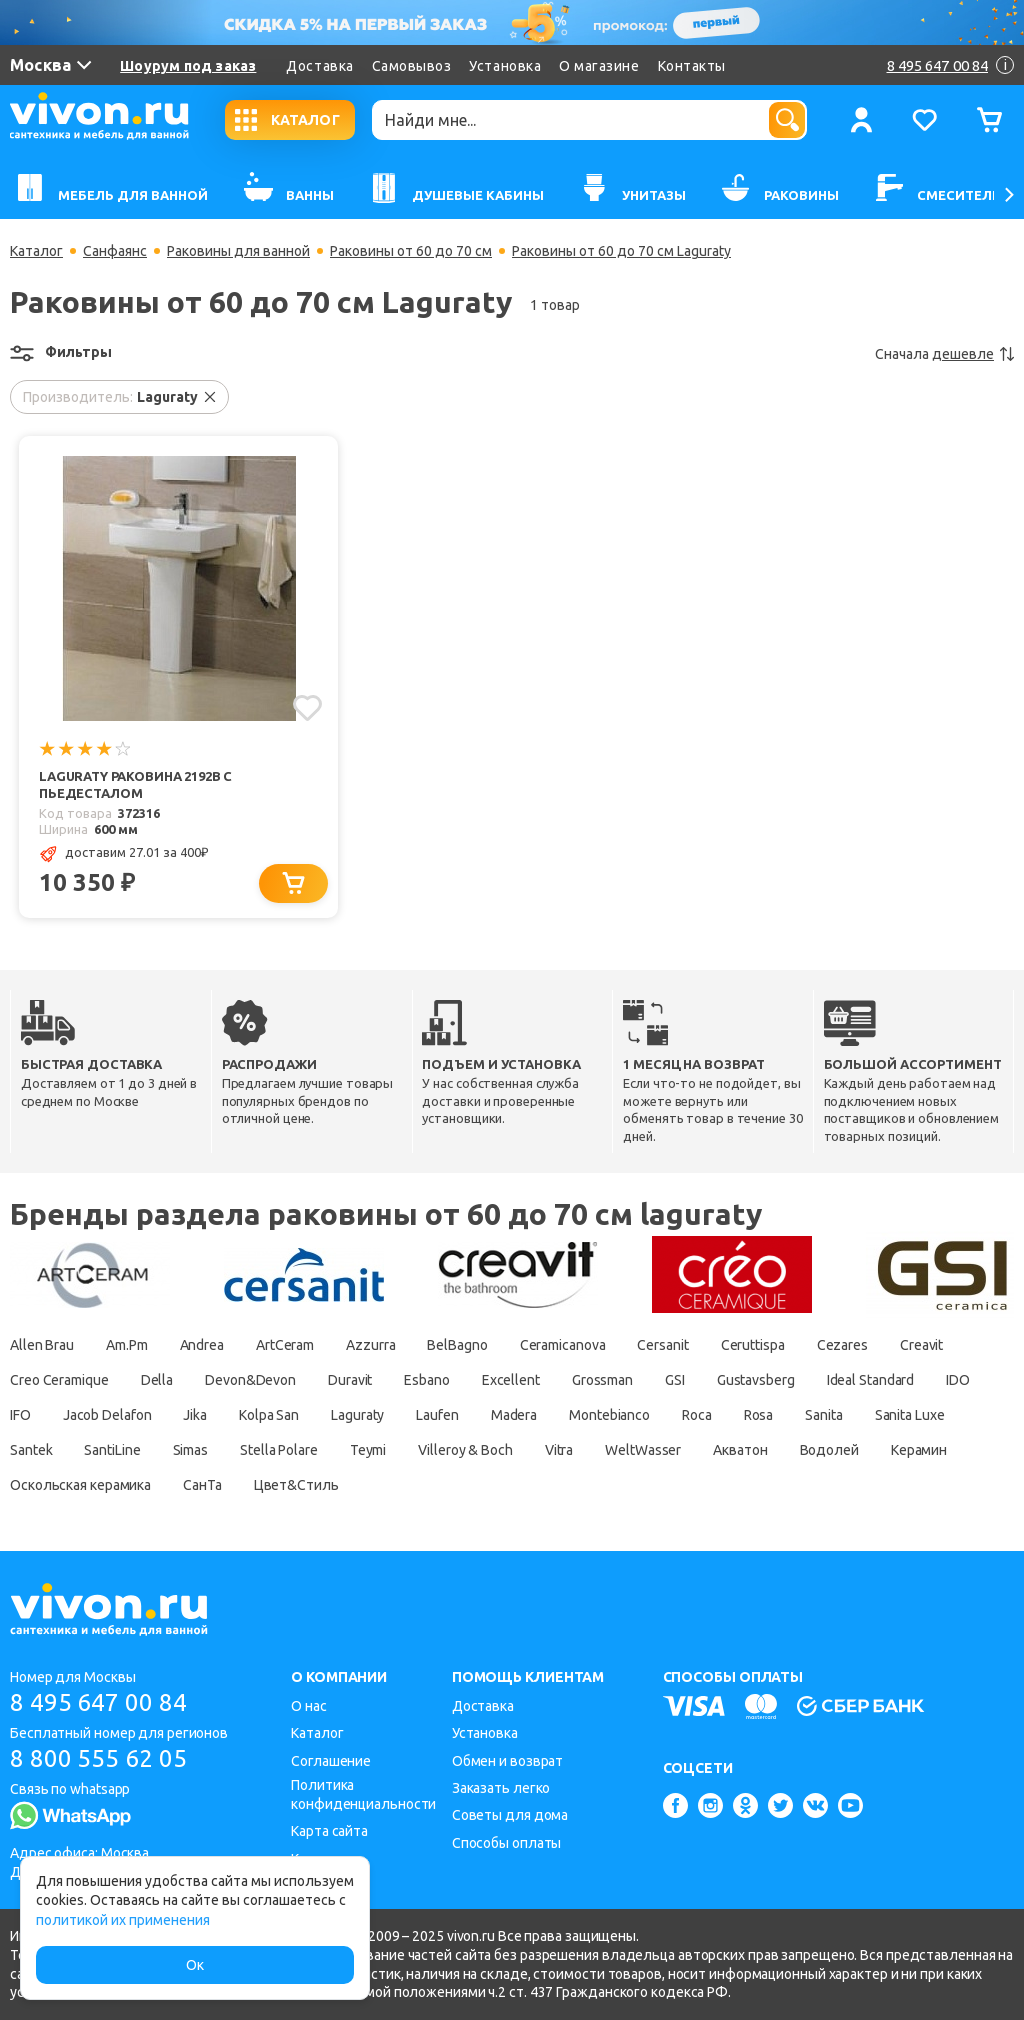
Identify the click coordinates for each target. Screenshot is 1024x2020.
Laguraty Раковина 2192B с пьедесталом (135, 784)
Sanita (823, 1415)
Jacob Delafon (107, 1415)
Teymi (368, 1450)
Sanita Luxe (910, 1415)
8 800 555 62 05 (98, 1758)
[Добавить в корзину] (293, 883)
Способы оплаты (507, 1843)
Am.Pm (127, 1345)
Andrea (202, 1345)
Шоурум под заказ (188, 66)
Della (157, 1380)
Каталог (36, 251)
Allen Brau (42, 1345)
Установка (505, 66)
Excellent (511, 1380)
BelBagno (457, 1345)
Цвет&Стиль (296, 1485)
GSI (675, 1380)
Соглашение (331, 1761)
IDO (958, 1380)
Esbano (426, 1380)
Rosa (759, 1415)
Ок (195, 1965)
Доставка (319, 66)
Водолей (829, 1450)
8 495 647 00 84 (98, 1702)
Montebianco (609, 1415)
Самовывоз (412, 66)
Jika (195, 1415)
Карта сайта (329, 1831)
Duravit (350, 1380)
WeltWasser (643, 1450)
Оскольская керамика (80, 1485)
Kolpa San (269, 1415)
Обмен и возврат (508, 1761)
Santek (31, 1450)
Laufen (437, 1415)
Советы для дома (510, 1815)
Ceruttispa (753, 1345)
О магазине (599, 66)
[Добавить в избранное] (307, 708)
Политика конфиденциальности (363, 1794)
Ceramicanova (563, 1345)
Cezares (842, 1345)
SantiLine (112, 1450)
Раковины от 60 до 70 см (411, 251)
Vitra (559, 1450)
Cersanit (662, 1345)
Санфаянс (115, 251)
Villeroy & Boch (465, 1450)
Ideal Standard (871, 1380)
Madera (514, 1415)
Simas (191, 1450)
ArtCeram (285, 1345)
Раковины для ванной (238, 251)
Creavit (921, 1345)
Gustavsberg (756, 1380)
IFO (20, 1415)
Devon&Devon (250, 1380)
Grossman (602, 1380)
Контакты (692, 66)
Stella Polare (279, 1450)
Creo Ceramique (59, 1380)
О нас (309, 1706)
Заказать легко (501, 1788)
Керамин (919, 1450)
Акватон (740, 1450)
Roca (697, 1415)
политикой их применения (123, 1920)
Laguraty (357, 1415)
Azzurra (370, 1345)
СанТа (202, 1485)
